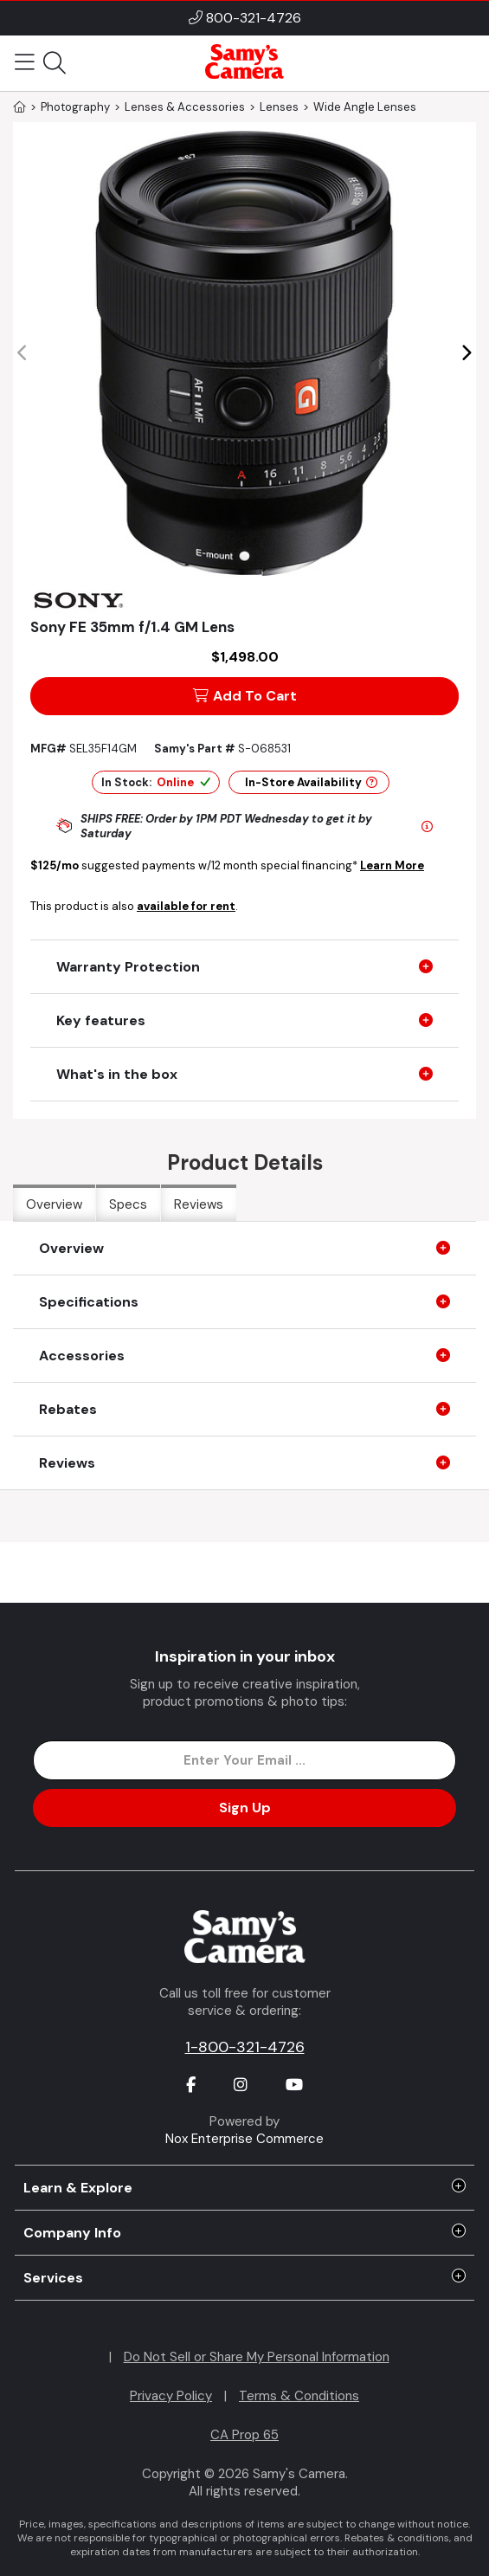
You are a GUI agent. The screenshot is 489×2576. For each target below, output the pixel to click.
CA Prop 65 (244, 2435)
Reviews (198, 1204)
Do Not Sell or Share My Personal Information (256, 2357)
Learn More (392, 865)
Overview (54, 1204)
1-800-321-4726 (245, 2047)
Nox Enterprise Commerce (244, 2138)
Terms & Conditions (299, 2396)
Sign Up (245, 1807)
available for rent (186, 906)
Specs (128, 1204)
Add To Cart (245, 696)
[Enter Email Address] (244, 1760)
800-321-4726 (253, 18)
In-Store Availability (311, 782)
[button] (466, 353)
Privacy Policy (171, 2396)
